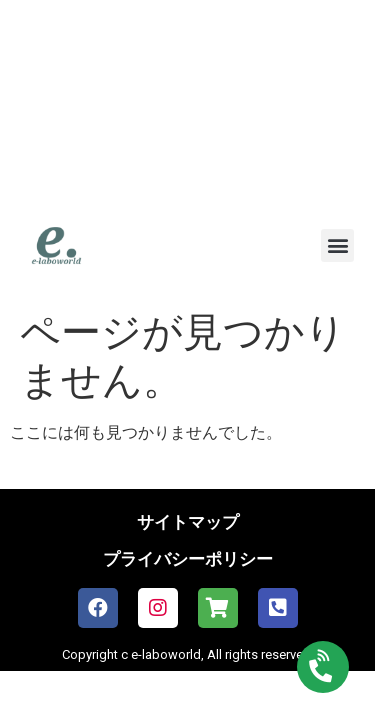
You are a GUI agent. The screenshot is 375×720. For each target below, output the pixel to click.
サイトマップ (188, 522)
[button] (337, 245)
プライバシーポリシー (188, 559)
